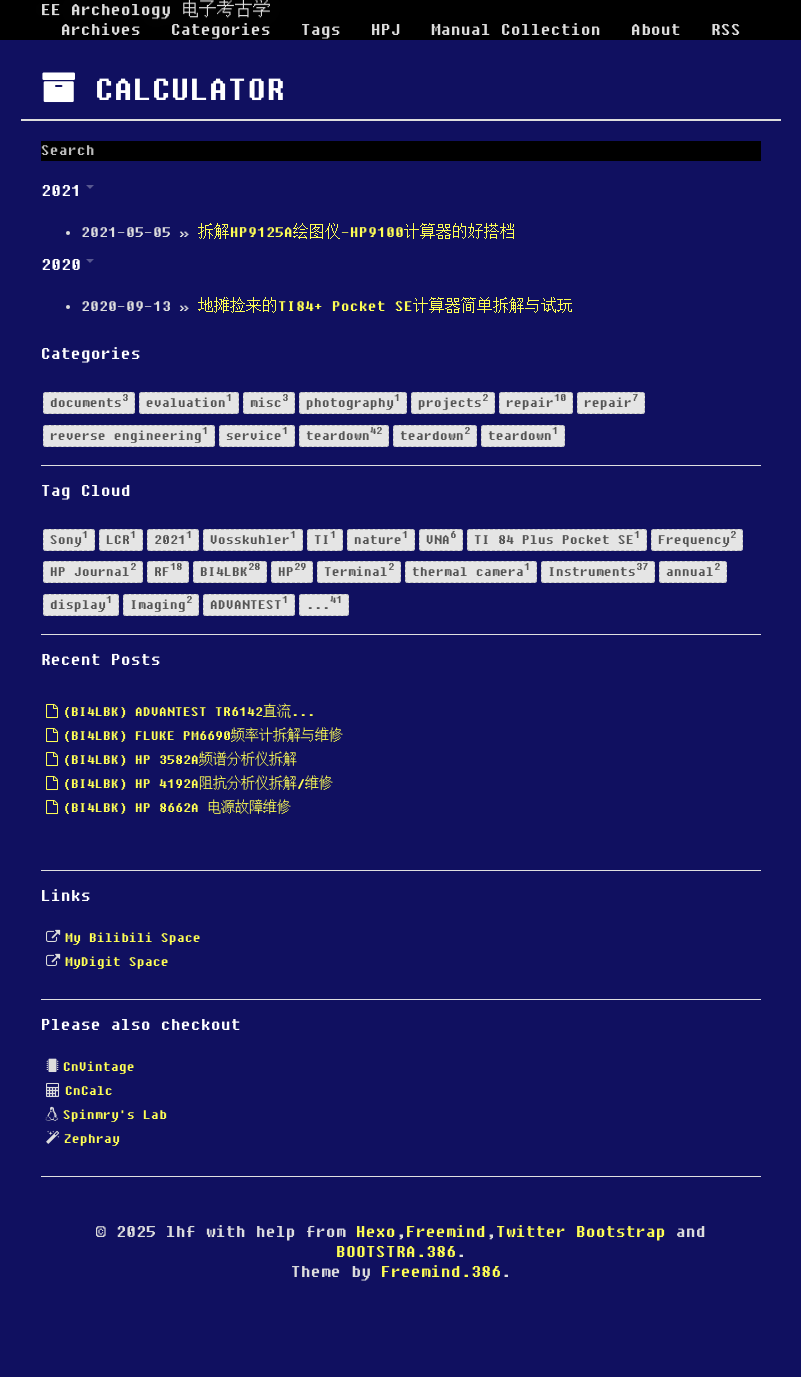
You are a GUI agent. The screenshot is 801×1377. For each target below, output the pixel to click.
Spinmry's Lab (115, 1115)
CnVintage (99, 1067)
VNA (441, 538)
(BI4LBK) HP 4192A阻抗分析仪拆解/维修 (189, 784)
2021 (173, 538)
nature (381, 538)
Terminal (359, 571)
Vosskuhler (253, 538)
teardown (344, 434)
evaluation (189, 401)
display (81, 603)
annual (693, 571)
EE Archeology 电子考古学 (156, 10)
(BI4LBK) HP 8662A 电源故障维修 (168, 808)
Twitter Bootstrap (581, 1232)
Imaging (161, 603)
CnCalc (89, 1091)
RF (168, 571)
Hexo (376, 1232)
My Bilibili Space (133, 938)
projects (453, 401)
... (324, 603)
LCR (121, 538)
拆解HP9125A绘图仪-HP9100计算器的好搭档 (357, 233)
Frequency (697, 538)
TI (325, 538)
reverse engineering (129, 434)
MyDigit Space (117, 962)
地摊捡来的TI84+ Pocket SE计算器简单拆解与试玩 (385, 307)
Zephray (92, 1139)
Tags (321, 30)
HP (292, 571)
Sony (69, 538)
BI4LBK (230, 571)
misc (269, 401)
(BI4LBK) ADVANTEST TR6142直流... (180, 712)
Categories (221, 30)
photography (353, 401)
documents (89, 401)
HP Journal (93, 571)
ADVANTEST (249, 603)
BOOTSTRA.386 (396, 1252)
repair (536, 401)
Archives (101, 30)
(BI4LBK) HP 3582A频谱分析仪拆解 (171, 760)
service (257, 434)
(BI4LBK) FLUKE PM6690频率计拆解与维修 (194, 736)
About (656, 30)
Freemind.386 (441, 1272)
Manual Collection (516, 30)
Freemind (446, 1232)
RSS (726, 30)
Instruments (598, 571)
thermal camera (471, 571)
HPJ (386, 30)
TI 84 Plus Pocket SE (557, 538)
